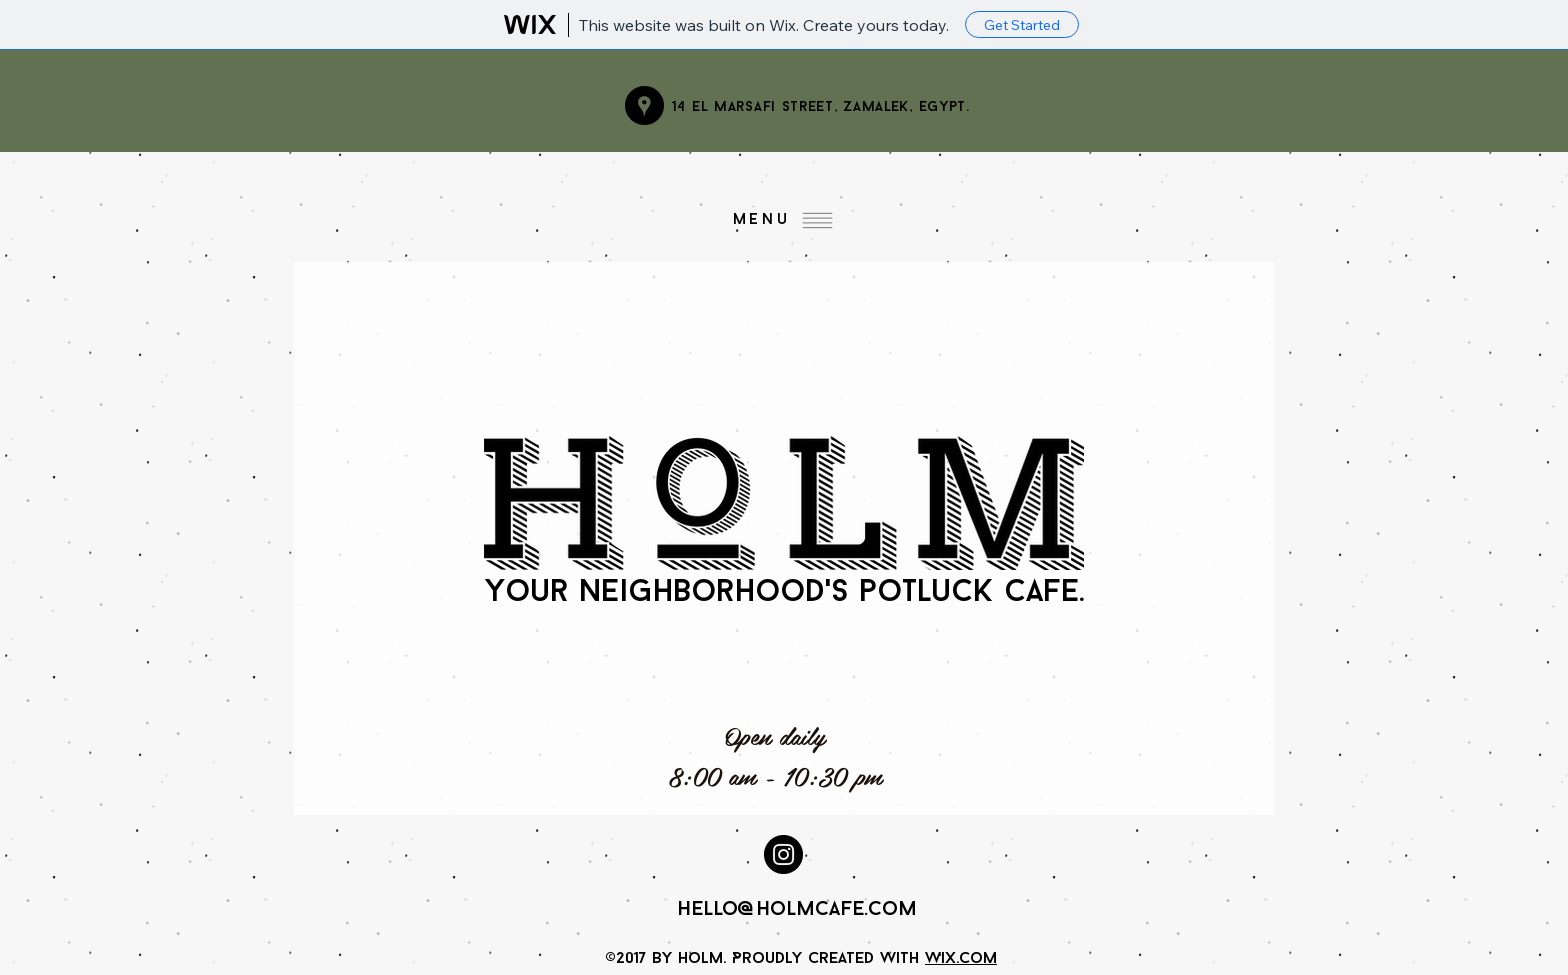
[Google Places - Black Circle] (644, 105)
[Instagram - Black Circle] (783, 854)
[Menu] (784, 220)
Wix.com (961, 959)
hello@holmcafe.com (797, 910)
